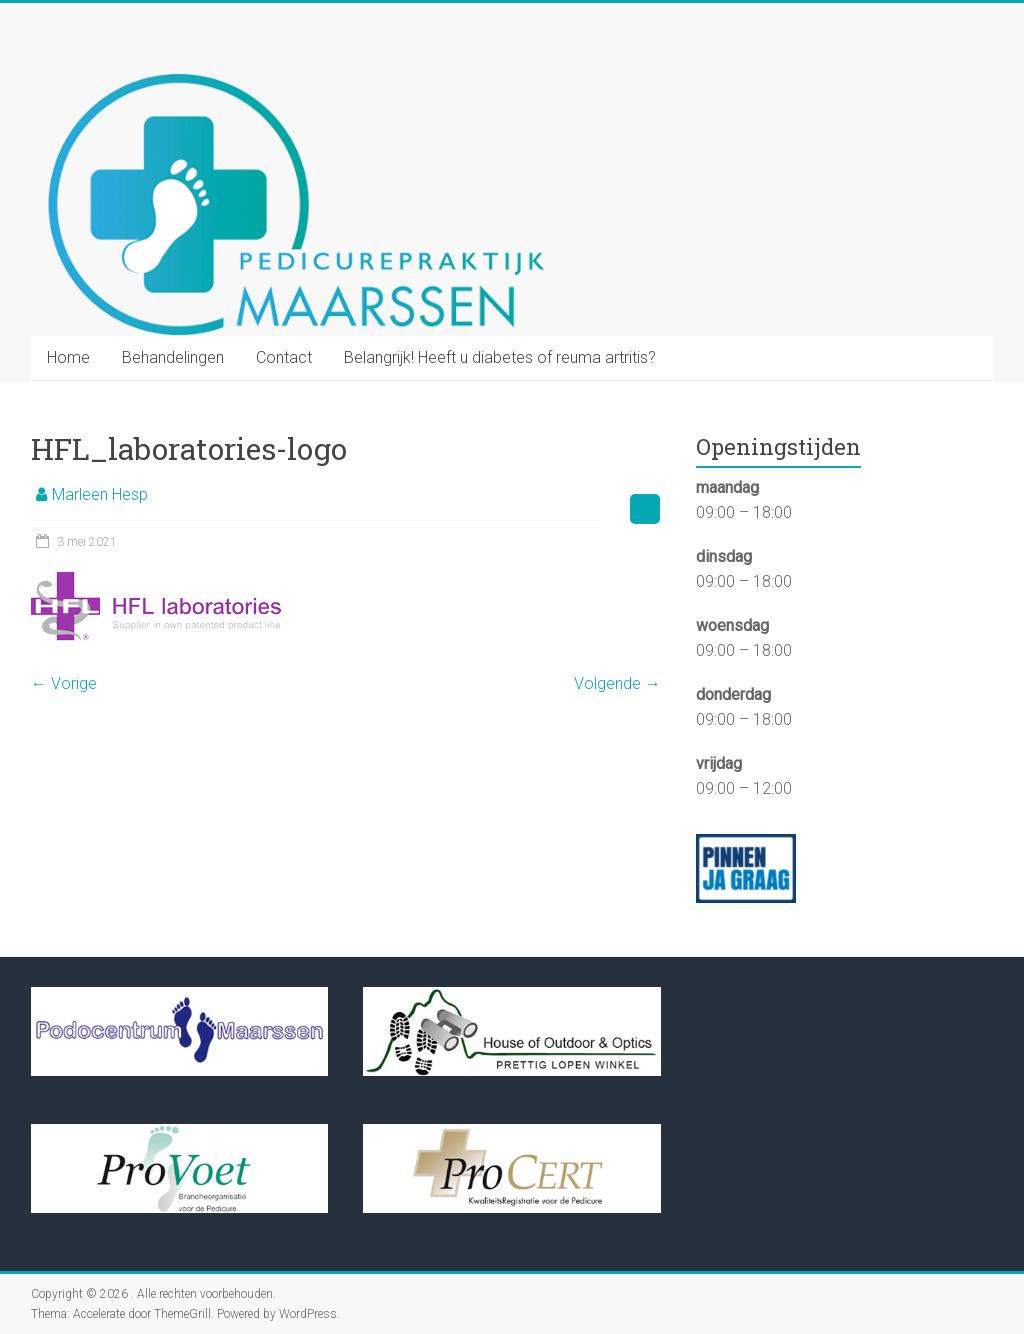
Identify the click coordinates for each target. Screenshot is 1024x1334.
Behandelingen (173, 357)
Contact (284, 357)
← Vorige (64, 683)
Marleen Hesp (100, 494)
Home (68, 357)
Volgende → (617, 683)
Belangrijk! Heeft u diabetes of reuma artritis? (500, 357)
